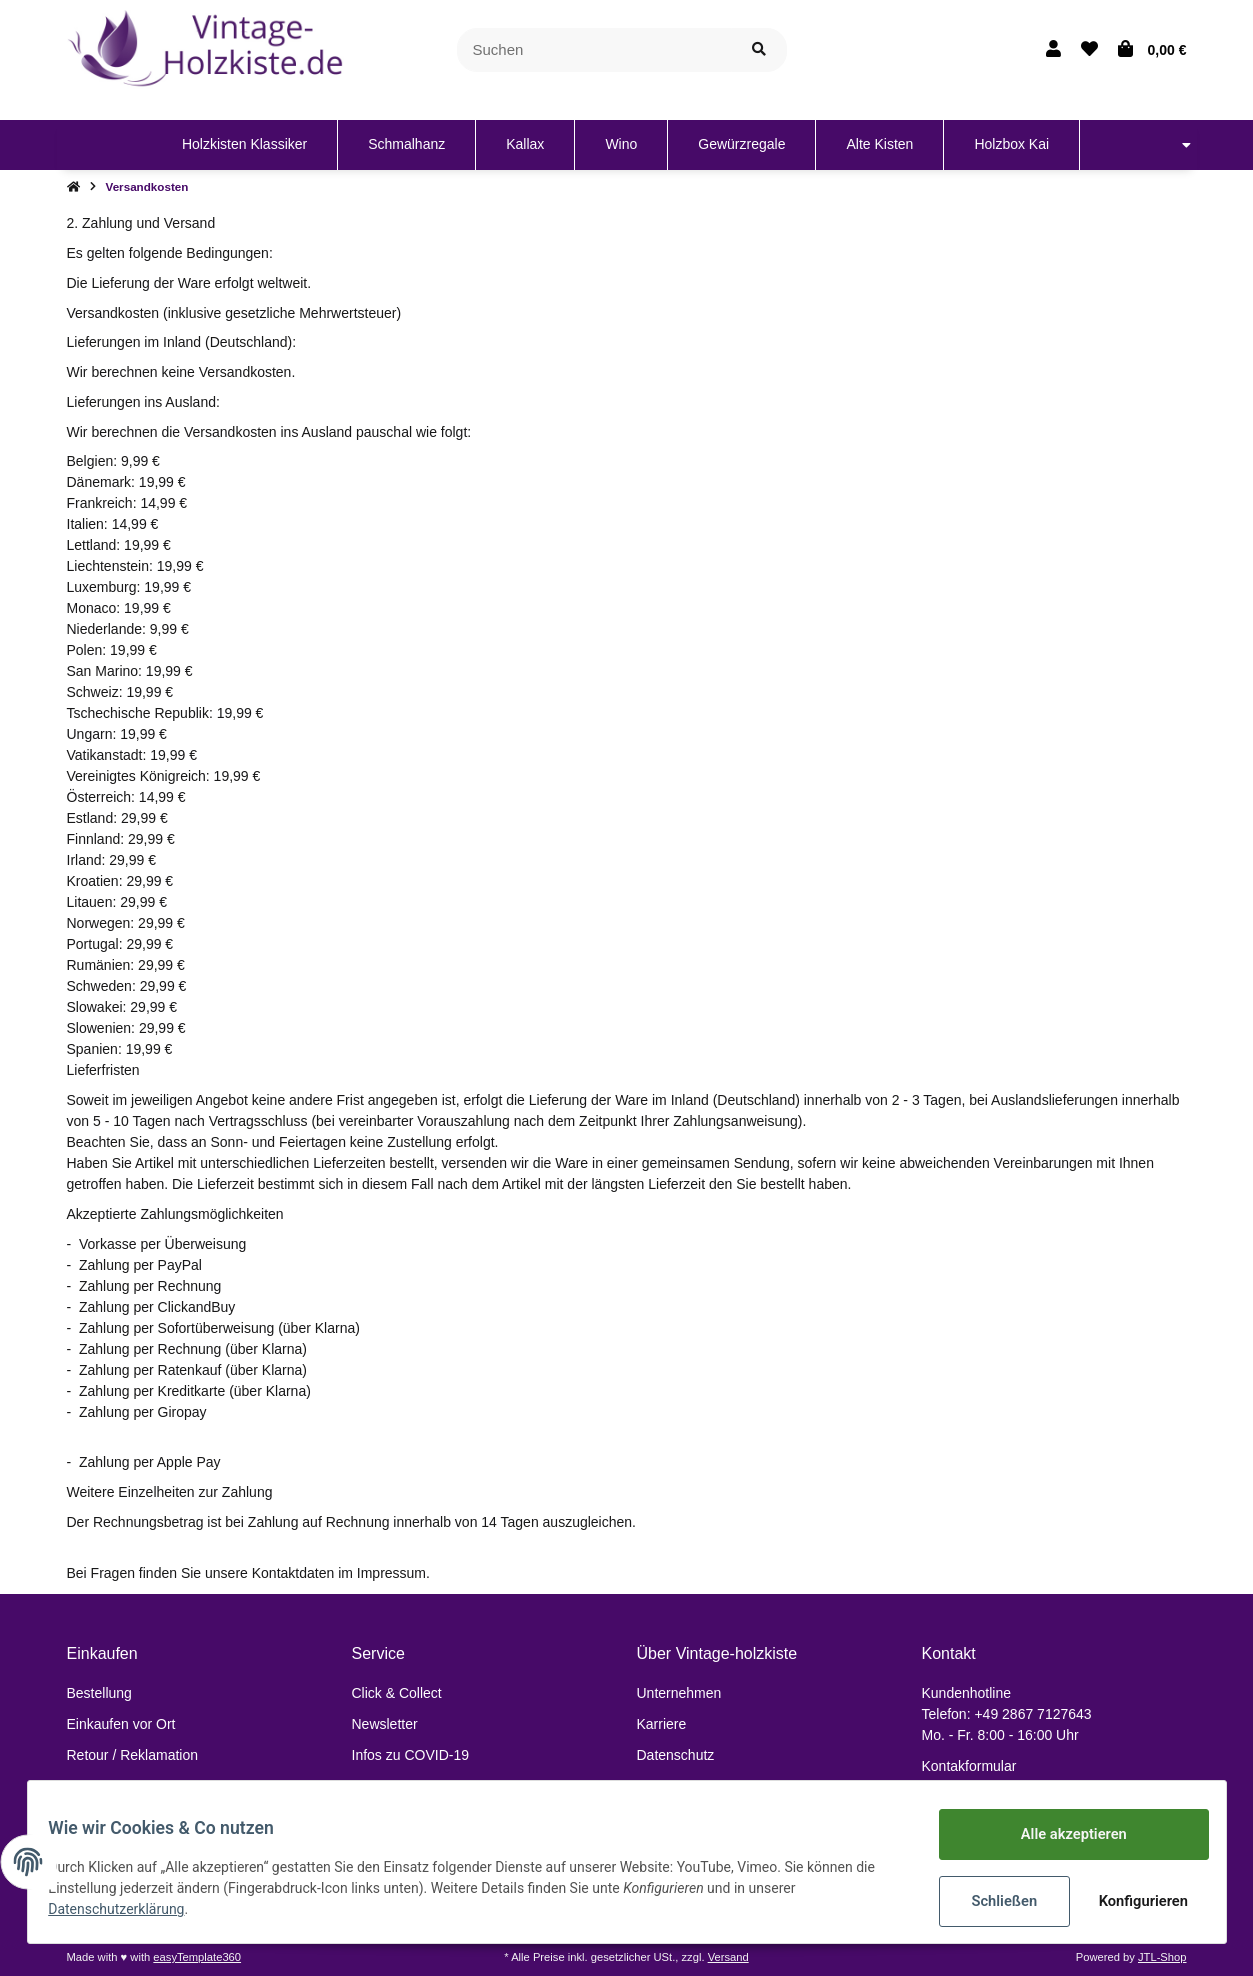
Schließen (993, 1901)
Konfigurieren (1134, 1901)
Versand (728, 1957)
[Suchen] (594, 50)
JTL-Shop (1162, 1957)
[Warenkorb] (1152, 50)
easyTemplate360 (197, 1957)
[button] (1053, 50)
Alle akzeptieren (1062, 1835)
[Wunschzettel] (1089, 50)
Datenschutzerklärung (128, 1911)
